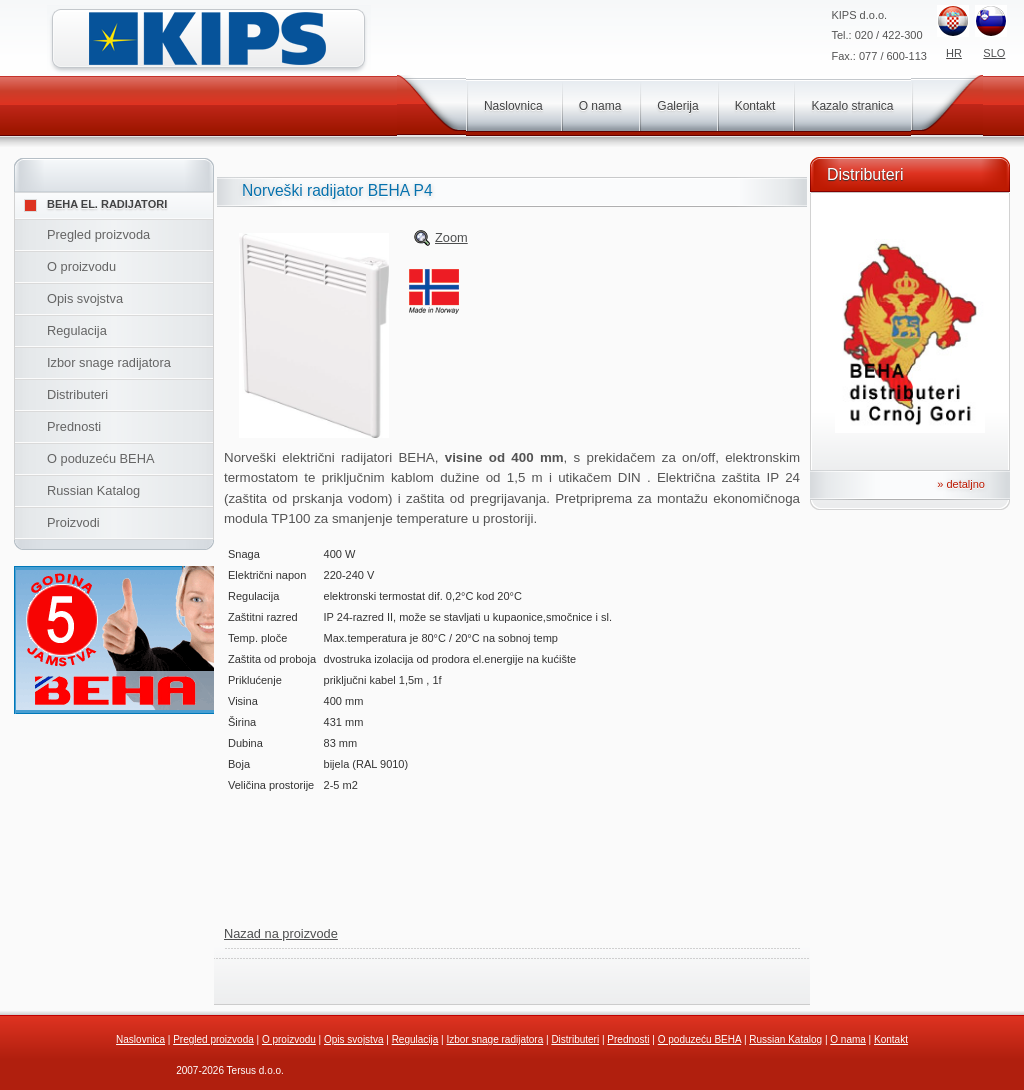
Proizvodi (73, 522)
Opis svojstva (85, 298)
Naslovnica (513, 106)
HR (954, 53)
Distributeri (77, 394)
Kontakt (755, 106)
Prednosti (74, 426)
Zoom (451, 237)
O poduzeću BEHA (100, 458)
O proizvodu (81, 266)
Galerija (677, 106)
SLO (994, 53)
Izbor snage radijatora (109, 362)
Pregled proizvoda (98, 234)
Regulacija (77, 330)
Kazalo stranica (852, 106)
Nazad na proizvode (281, 933)
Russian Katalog (93, 490)
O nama (600, 106)
